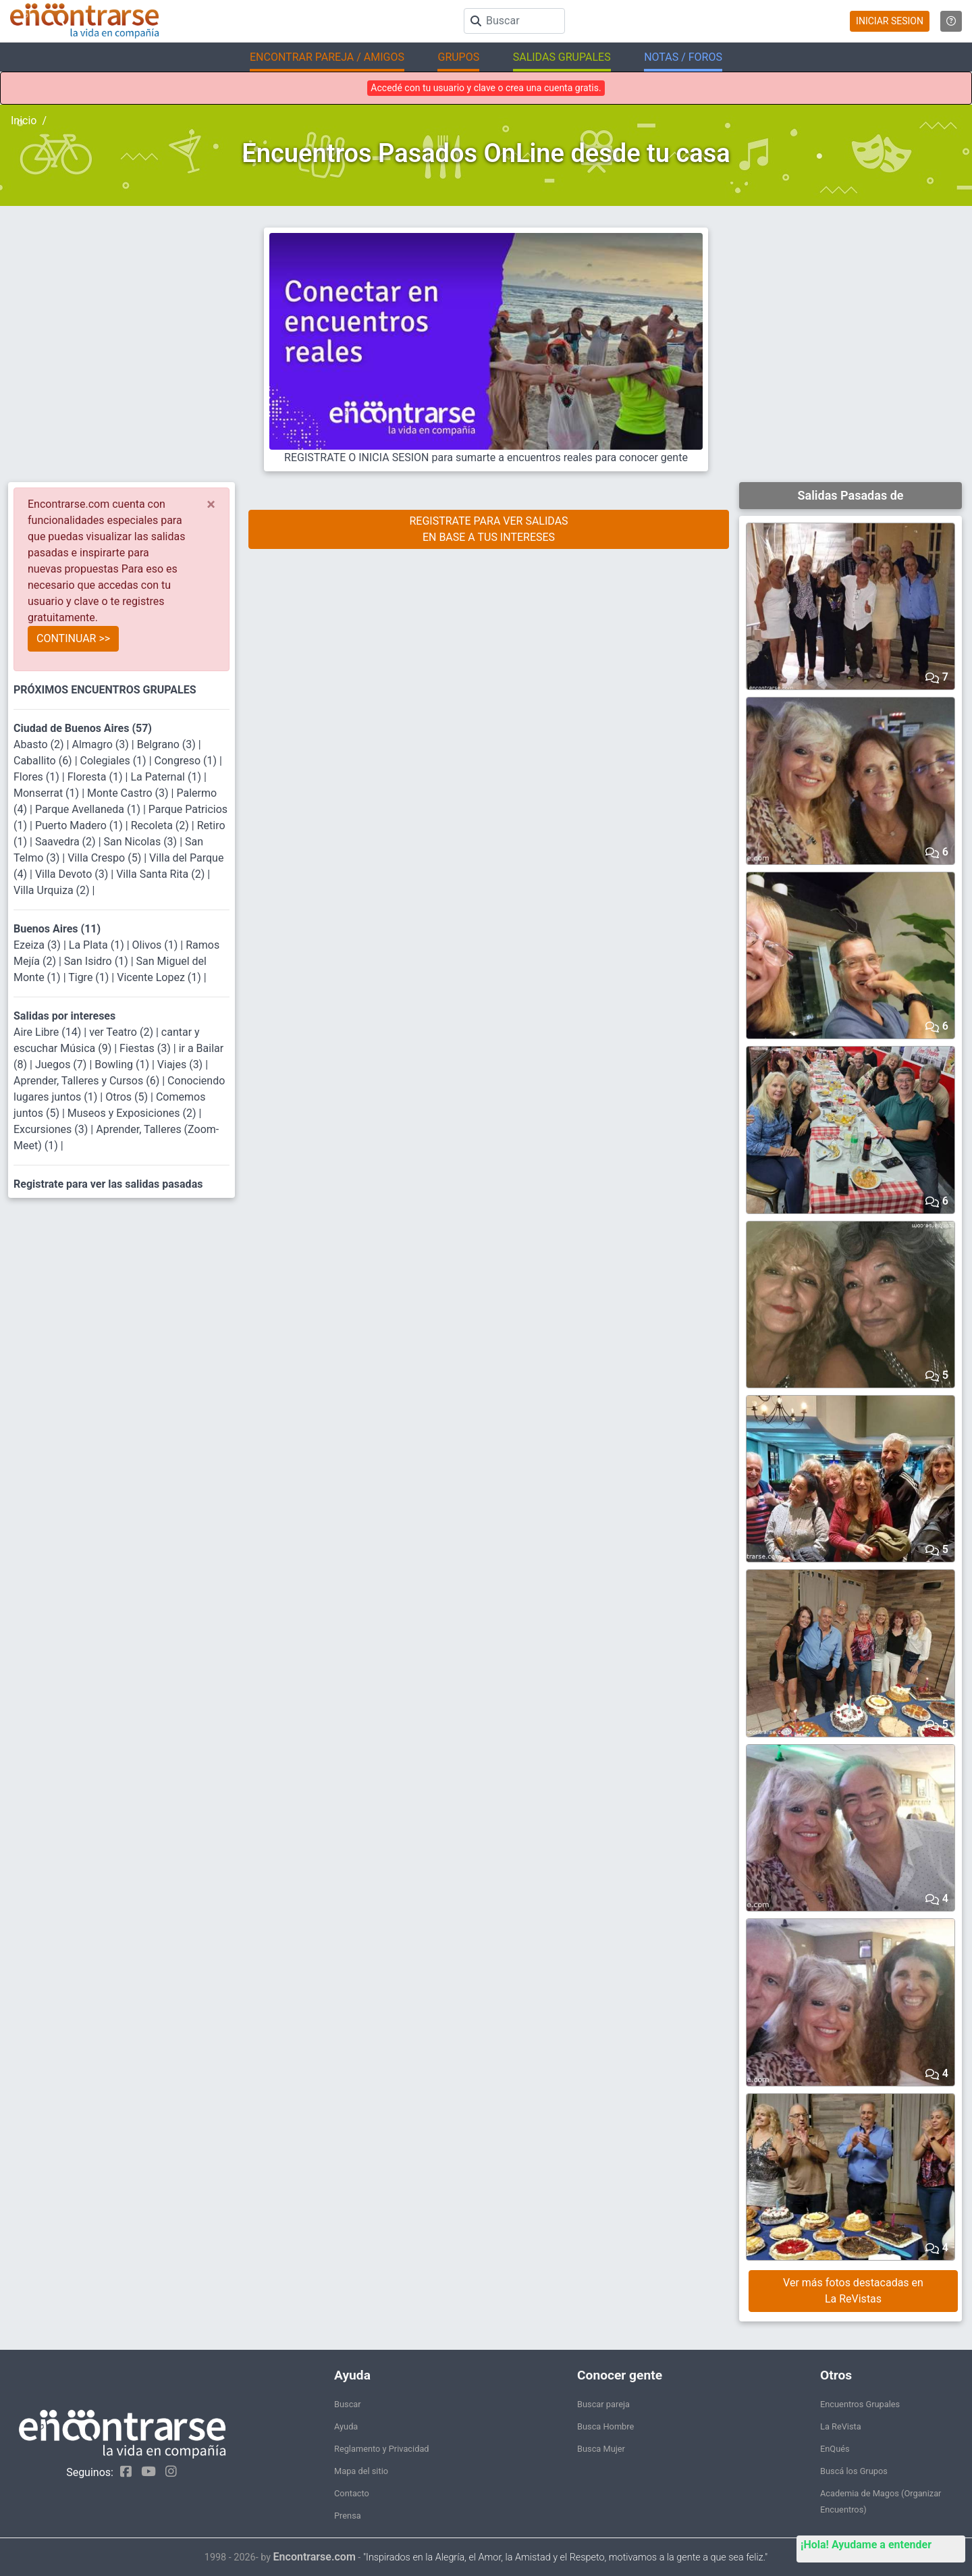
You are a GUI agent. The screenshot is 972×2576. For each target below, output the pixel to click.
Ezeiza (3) (38, 945)
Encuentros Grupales (860, 2404)
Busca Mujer (601, 2449)
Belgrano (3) (167, 744)
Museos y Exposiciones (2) (133, 1113)
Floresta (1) (97, 776)
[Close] (211, 504)
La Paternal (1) (167, 776)
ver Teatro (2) (122, 1032)
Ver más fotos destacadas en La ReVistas (853, 2290)
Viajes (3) (181, 1064)
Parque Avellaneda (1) (89, 809)
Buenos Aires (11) (57, 928)
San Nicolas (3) (142, 841)
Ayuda (346, 2426)
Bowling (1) (123, 1064)
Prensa (347, 2516)
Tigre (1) (89, 977)
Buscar (347, 2404)
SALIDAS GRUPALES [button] (562, 57)
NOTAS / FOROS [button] (683, 57)
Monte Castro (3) (129, 793)
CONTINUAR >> (73, 638)
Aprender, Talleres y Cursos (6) (88, 1080)
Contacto (351, 2493)
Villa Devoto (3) (73, 874)
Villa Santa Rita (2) (161, 874)
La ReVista (840, 2426)
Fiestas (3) (146, 1048)
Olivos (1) (156, 945)
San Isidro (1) (97, 961)
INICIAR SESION (889, 21)
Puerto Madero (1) (80, 825)
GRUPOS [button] (458, 57)
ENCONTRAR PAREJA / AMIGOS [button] (327, 57)
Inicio (23, 120)
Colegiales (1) (114, 760)
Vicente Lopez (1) (160, 977)
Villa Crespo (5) (106, 857)
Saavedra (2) (67, 841)
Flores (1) (38, 776)
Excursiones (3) (52, 1129)
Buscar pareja (603, 2404)
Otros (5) (128, 1096)
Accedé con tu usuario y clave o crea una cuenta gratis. (486, 87)
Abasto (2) (40, 744)
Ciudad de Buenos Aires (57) (83, 728)
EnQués (835, 2449)
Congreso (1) (187, 760)
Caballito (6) (44, 760)
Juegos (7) (62, 1064)
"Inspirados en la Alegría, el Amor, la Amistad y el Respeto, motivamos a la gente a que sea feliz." (565, 2557)
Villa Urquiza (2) (53, 890)
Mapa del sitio (361, 2471)
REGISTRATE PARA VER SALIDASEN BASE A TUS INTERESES (488, 529)
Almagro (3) (101, 744)
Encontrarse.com (314, 2556)
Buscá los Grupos (854, 2471)
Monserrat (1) (48, 793)
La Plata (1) (98, 945)
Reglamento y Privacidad (381, 2449)
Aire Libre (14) (49, 1032)
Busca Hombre (605, 2426)
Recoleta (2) (161, 825)
